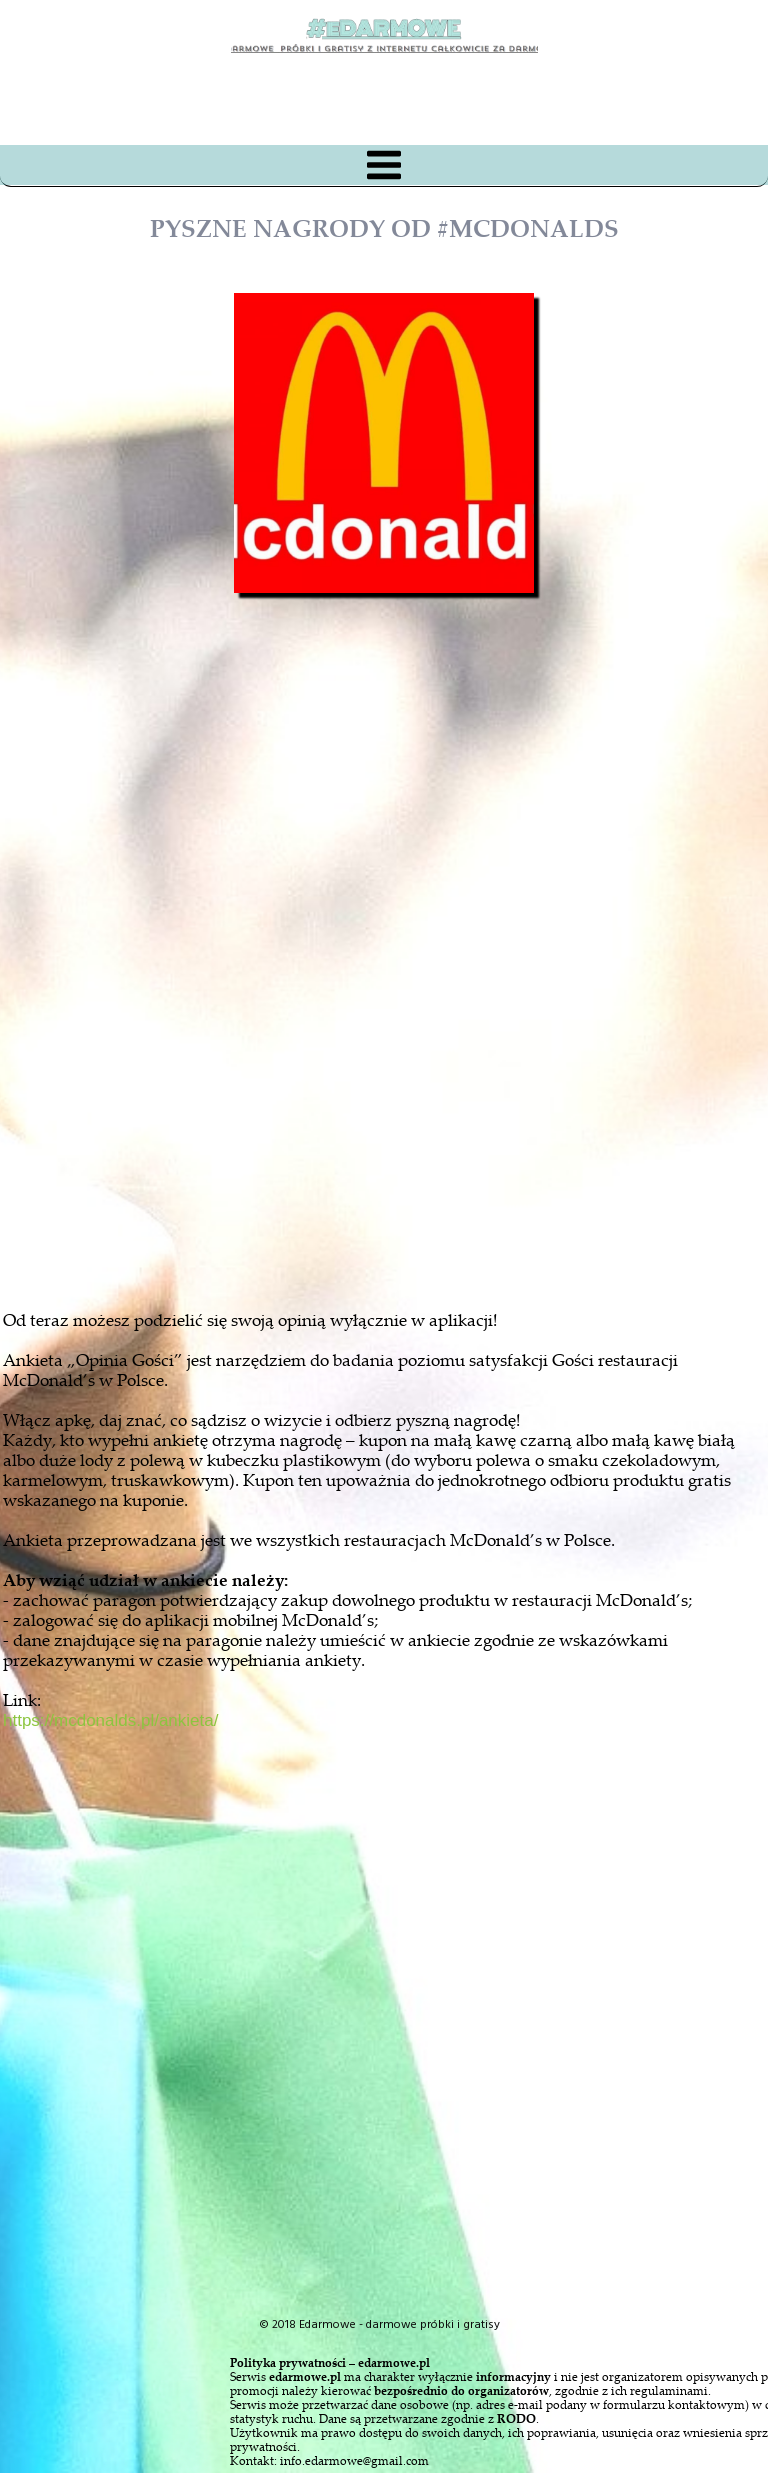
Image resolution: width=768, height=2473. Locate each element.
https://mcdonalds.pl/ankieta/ (110, 1720)
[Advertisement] (402, 1054)
